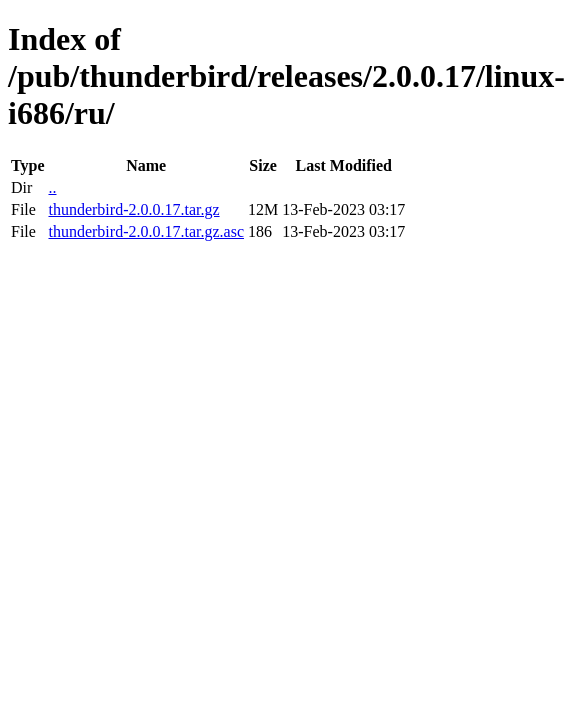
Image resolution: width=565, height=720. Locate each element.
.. (52, 187)
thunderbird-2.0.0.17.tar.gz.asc (146, 231)
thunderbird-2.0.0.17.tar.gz (133, 209)
